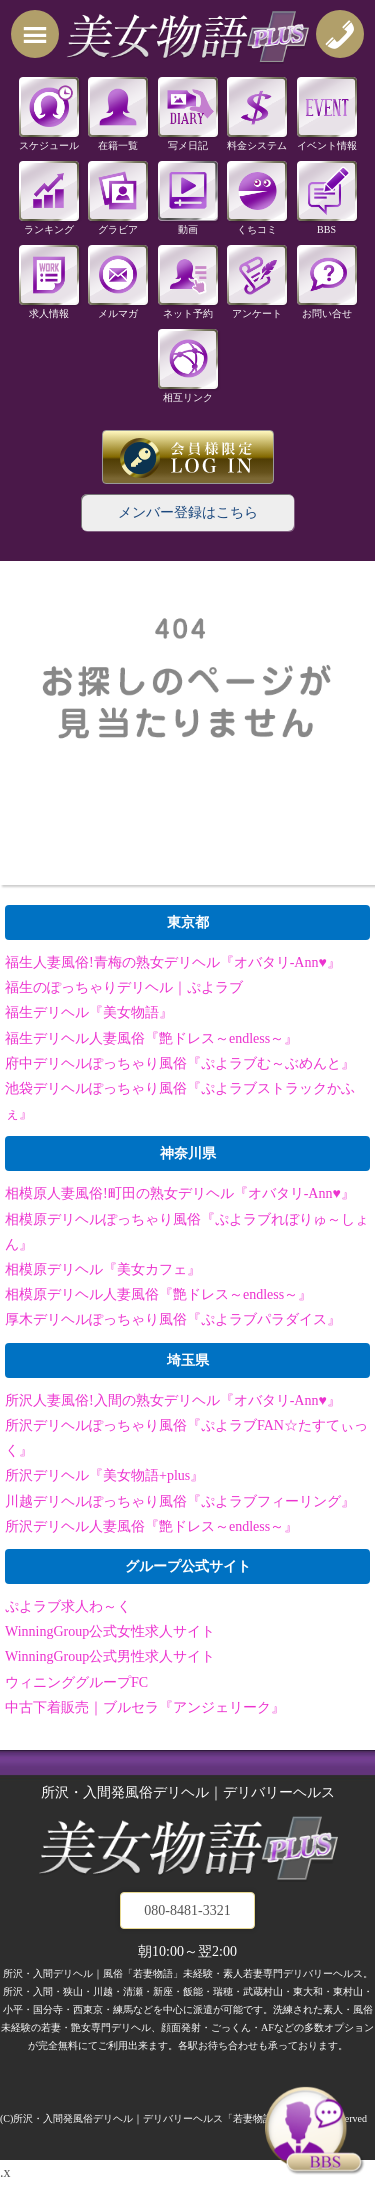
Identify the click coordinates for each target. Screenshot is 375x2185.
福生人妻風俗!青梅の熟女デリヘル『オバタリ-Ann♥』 (173, 962)
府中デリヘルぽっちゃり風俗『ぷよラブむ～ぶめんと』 (180, 1063)
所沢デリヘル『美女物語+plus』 (104, 1475)
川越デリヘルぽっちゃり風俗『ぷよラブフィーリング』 (180, 1501)
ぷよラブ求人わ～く (68, 1606)
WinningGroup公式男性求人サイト (110, 1656)
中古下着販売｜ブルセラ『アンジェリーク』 (145, 1707)
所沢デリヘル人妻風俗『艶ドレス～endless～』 (151, 1526)
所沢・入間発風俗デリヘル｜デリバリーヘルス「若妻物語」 (148, 2118)
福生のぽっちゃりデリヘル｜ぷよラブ (124, 987)
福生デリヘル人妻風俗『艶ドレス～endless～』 (151, 1038)
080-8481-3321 (187, 1910)
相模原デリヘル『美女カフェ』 (103, 1269)
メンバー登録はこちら (188, 512)
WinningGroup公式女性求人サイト (110, 1631)
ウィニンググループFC (76, 1682)
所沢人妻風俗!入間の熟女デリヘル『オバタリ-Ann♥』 (173, 1400)
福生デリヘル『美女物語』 (89, 1012)
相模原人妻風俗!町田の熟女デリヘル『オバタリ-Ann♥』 (180, 1193)
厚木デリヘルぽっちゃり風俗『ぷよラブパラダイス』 (173, 1319)
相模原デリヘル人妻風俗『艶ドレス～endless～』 (158, 1294)
